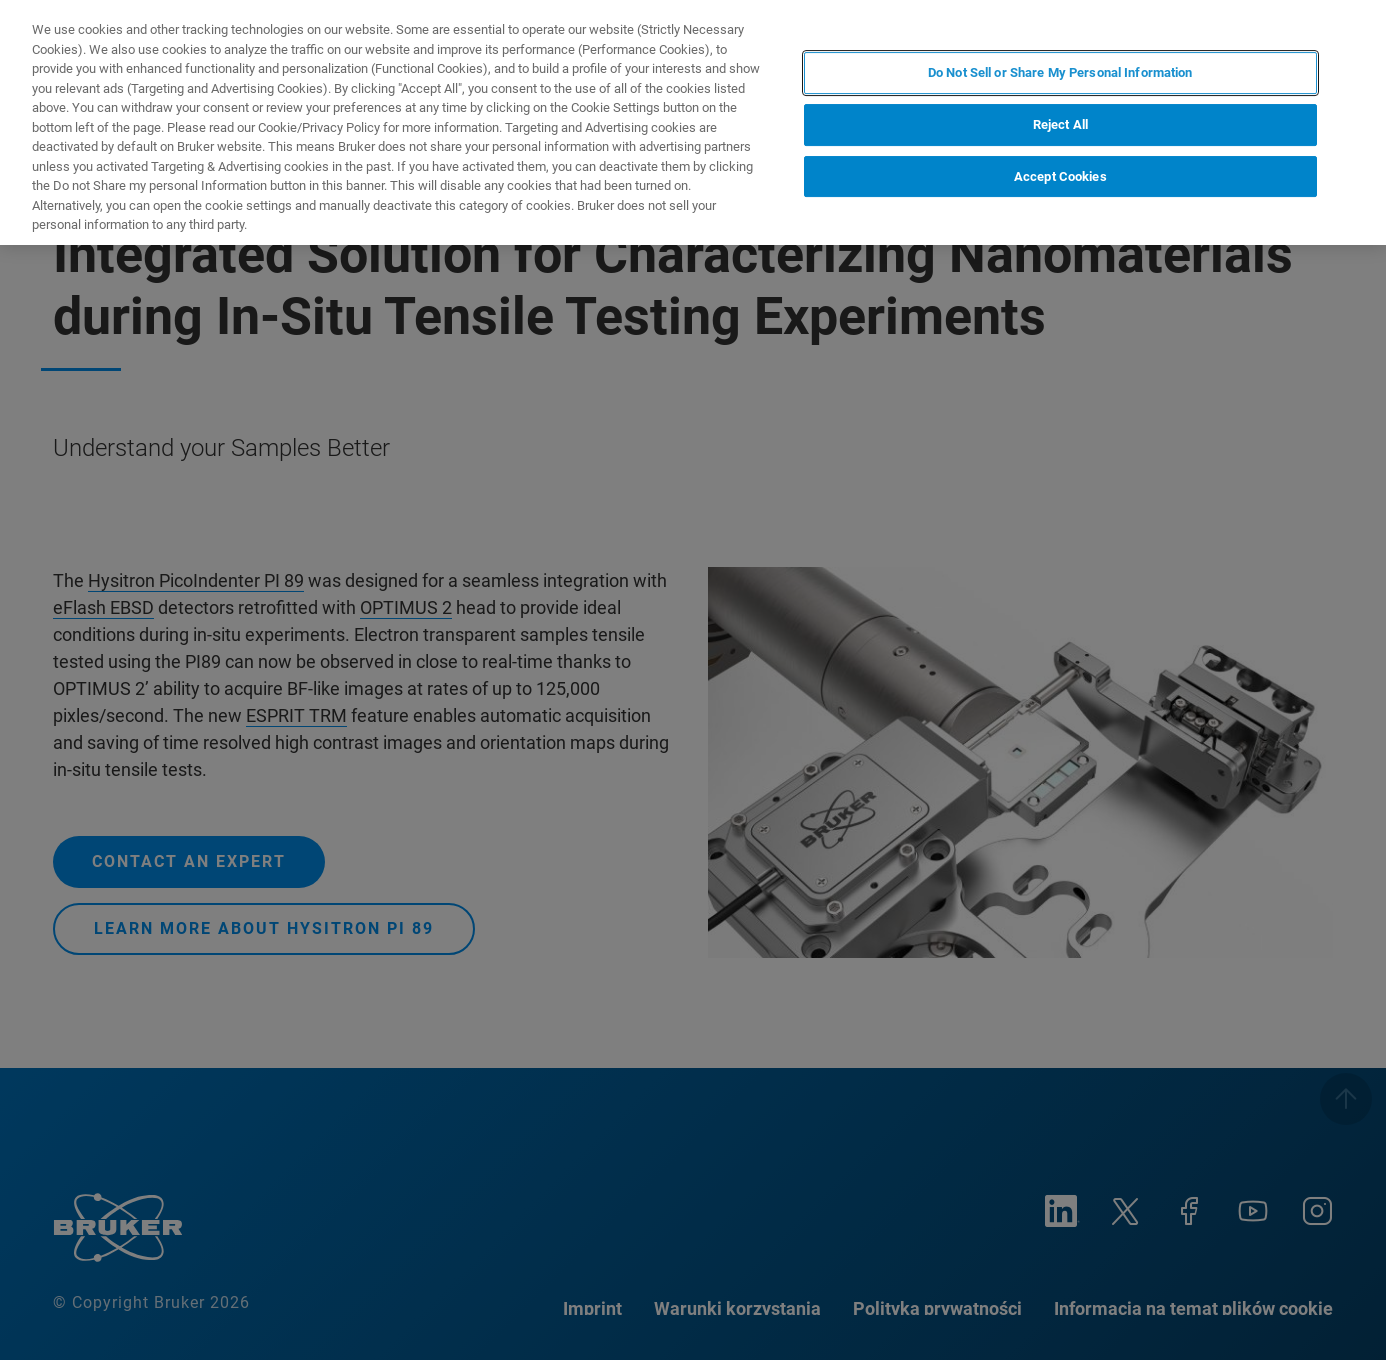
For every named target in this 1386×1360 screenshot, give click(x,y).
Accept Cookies (1060, 176)
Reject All (1060, 124)
